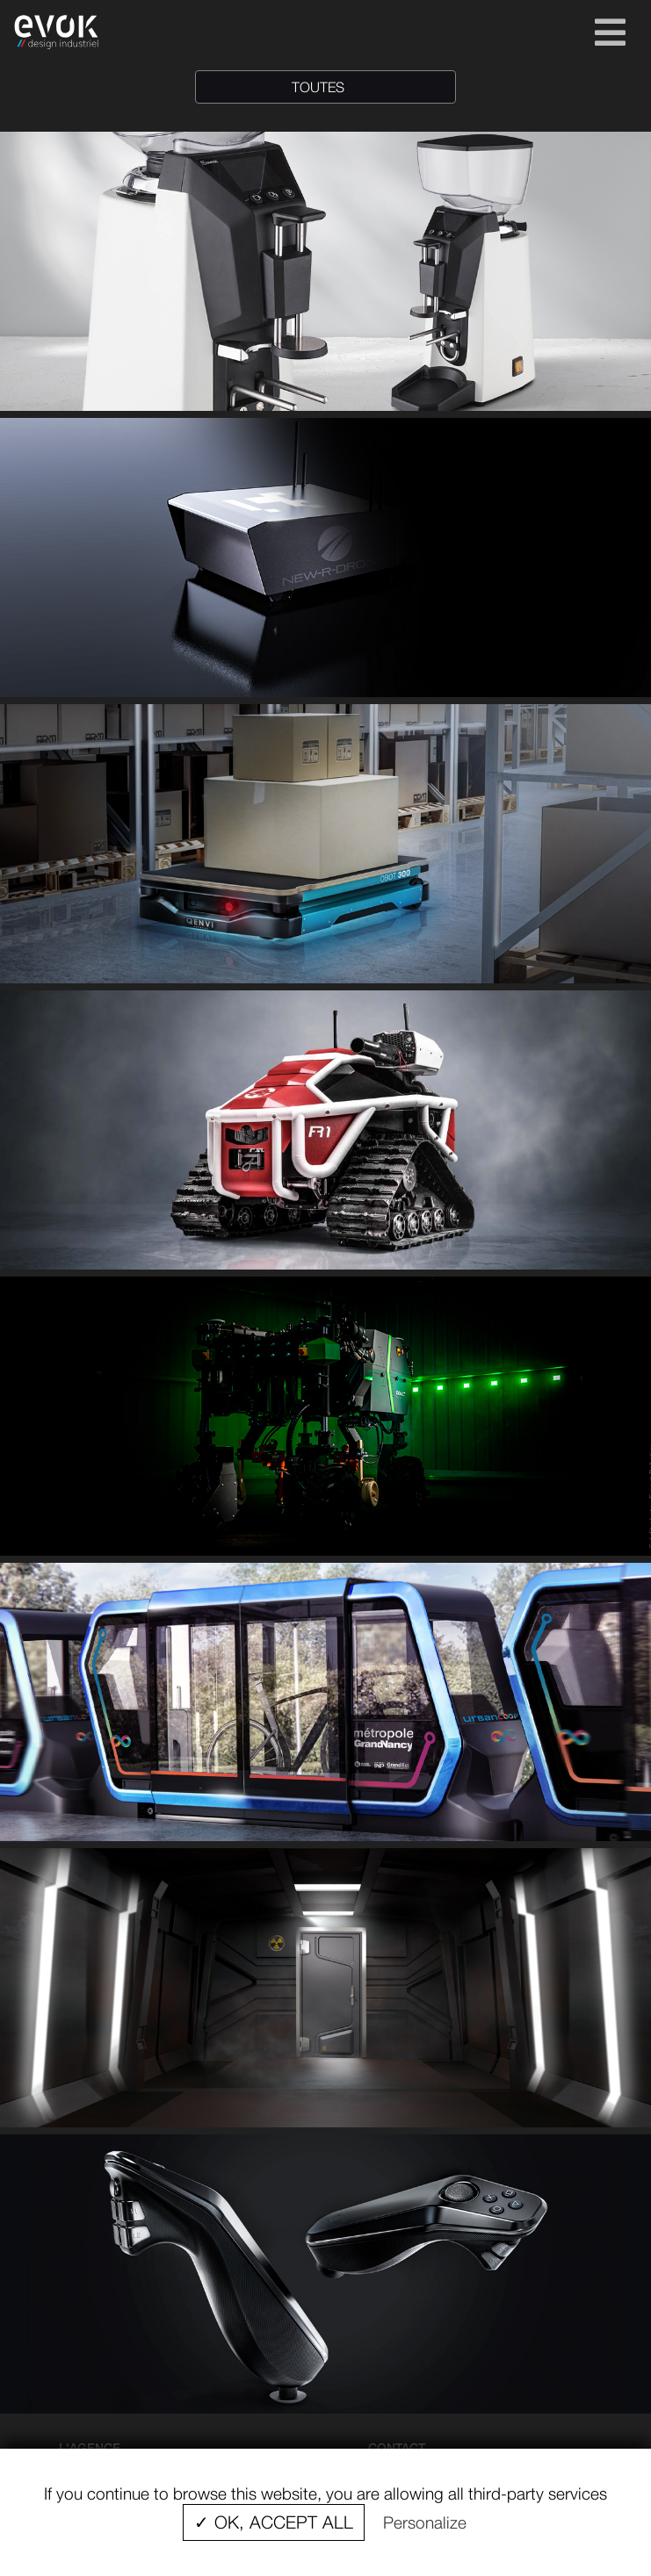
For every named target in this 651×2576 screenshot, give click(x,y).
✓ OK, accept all (273, 2522)
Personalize (425, 2522)
